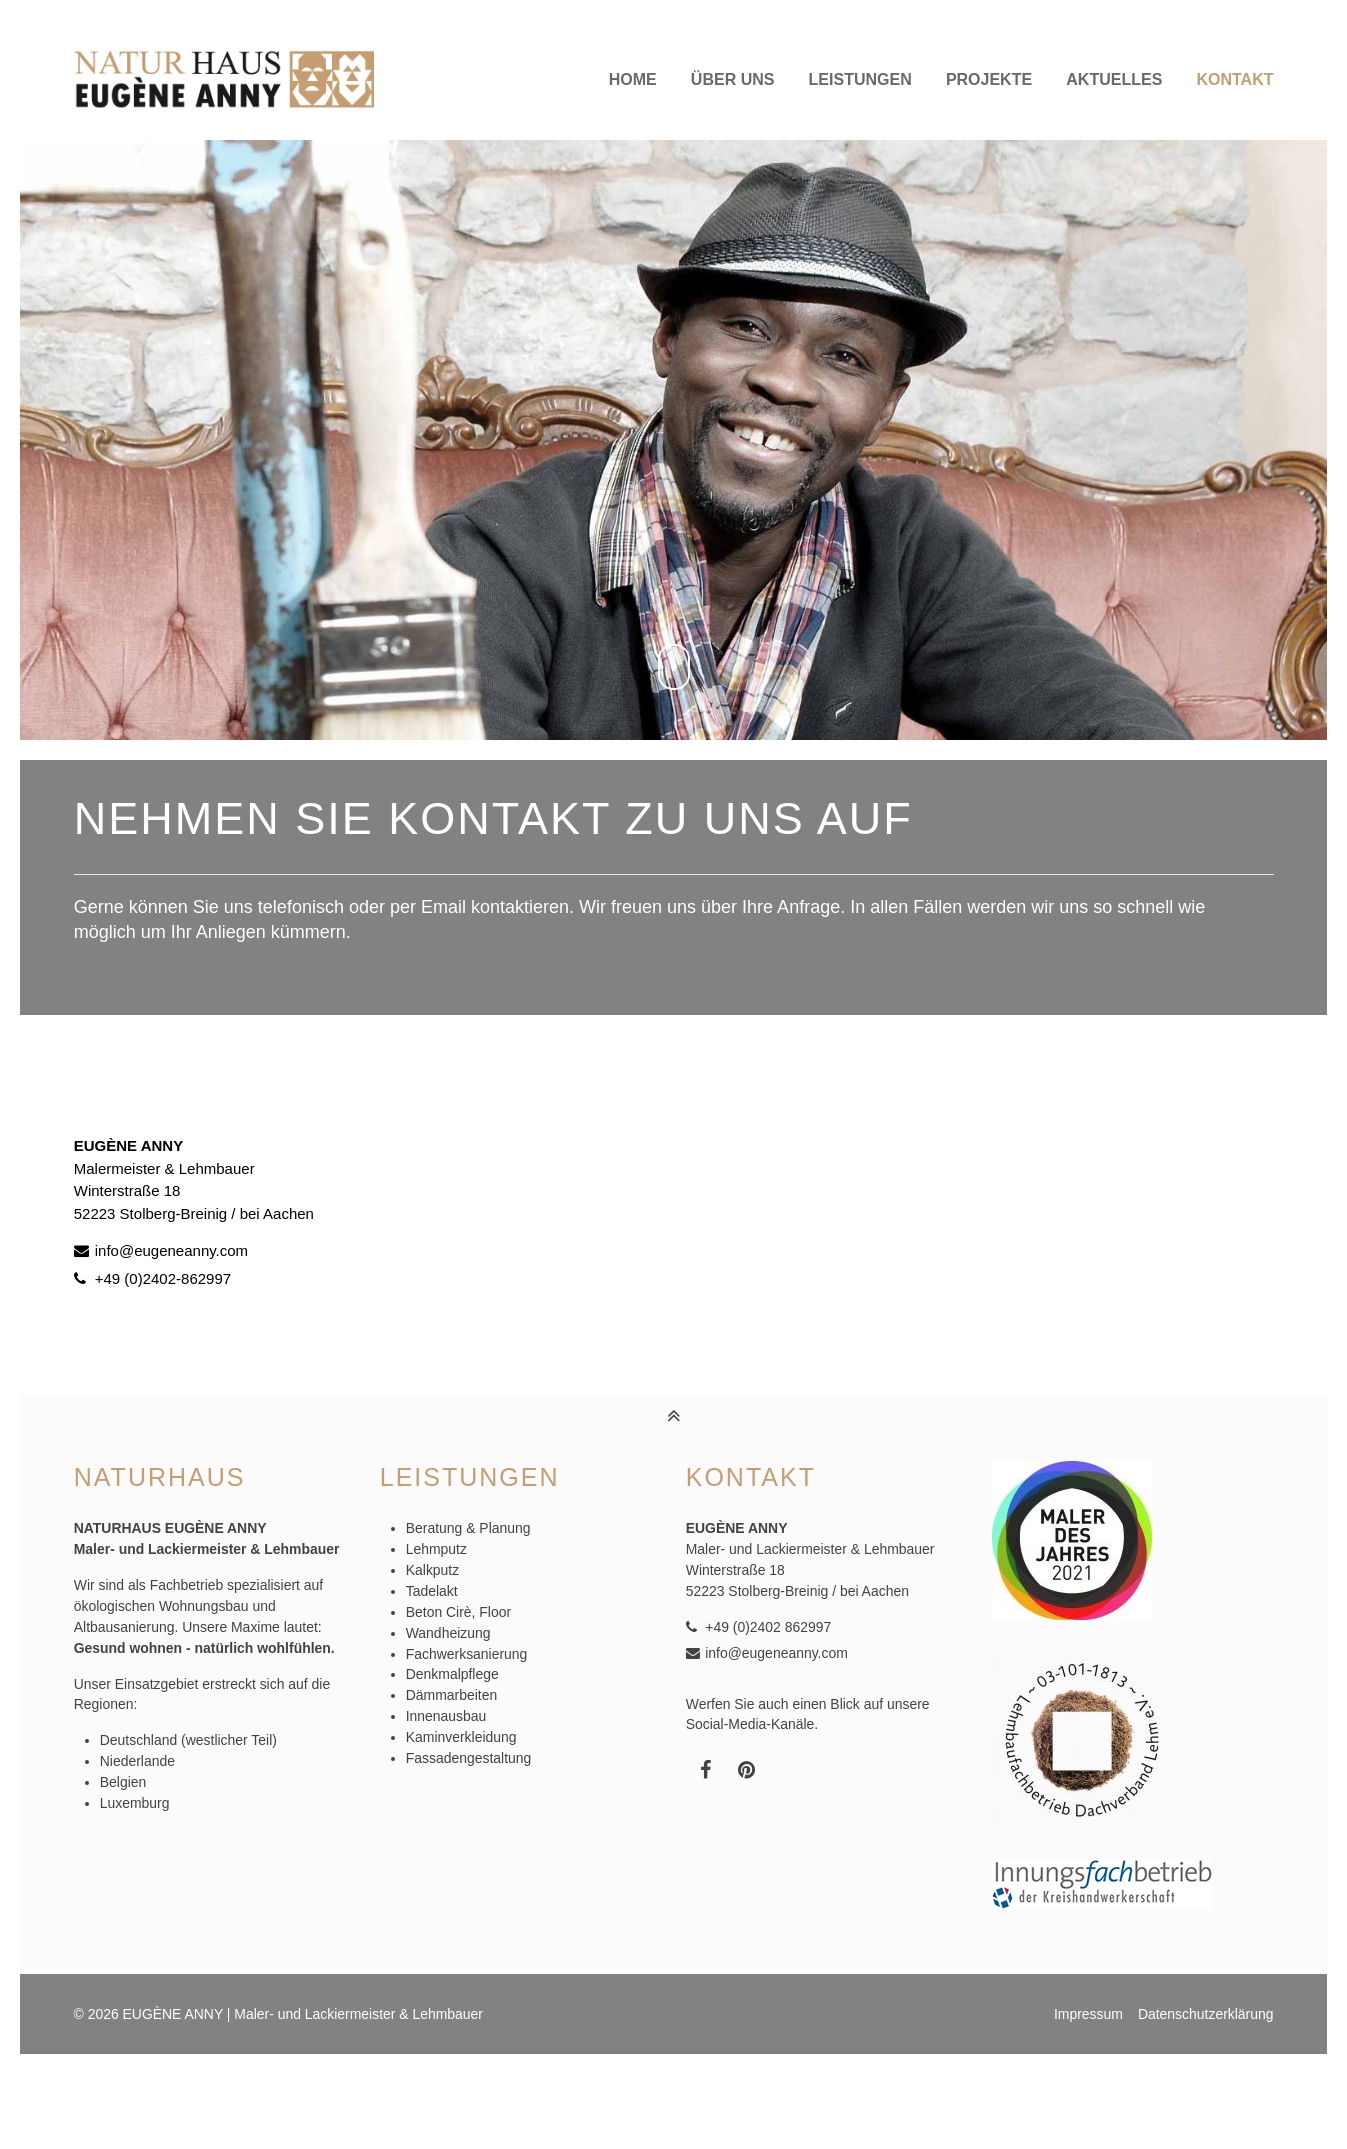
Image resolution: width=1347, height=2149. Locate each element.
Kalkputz (432, 1570)
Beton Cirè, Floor (458, 1612)
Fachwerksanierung (467, 1654)
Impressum (1088, 2014)
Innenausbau (446, 1716)
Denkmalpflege (452, 1674)
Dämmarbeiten (451, 1695)
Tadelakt (432, 1591)
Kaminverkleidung (461, 1737)
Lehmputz (436, 1549)
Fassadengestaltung (469, 1758)
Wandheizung (448, 1633)
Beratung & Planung (468, 1528)
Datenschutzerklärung (1206, 2014)
